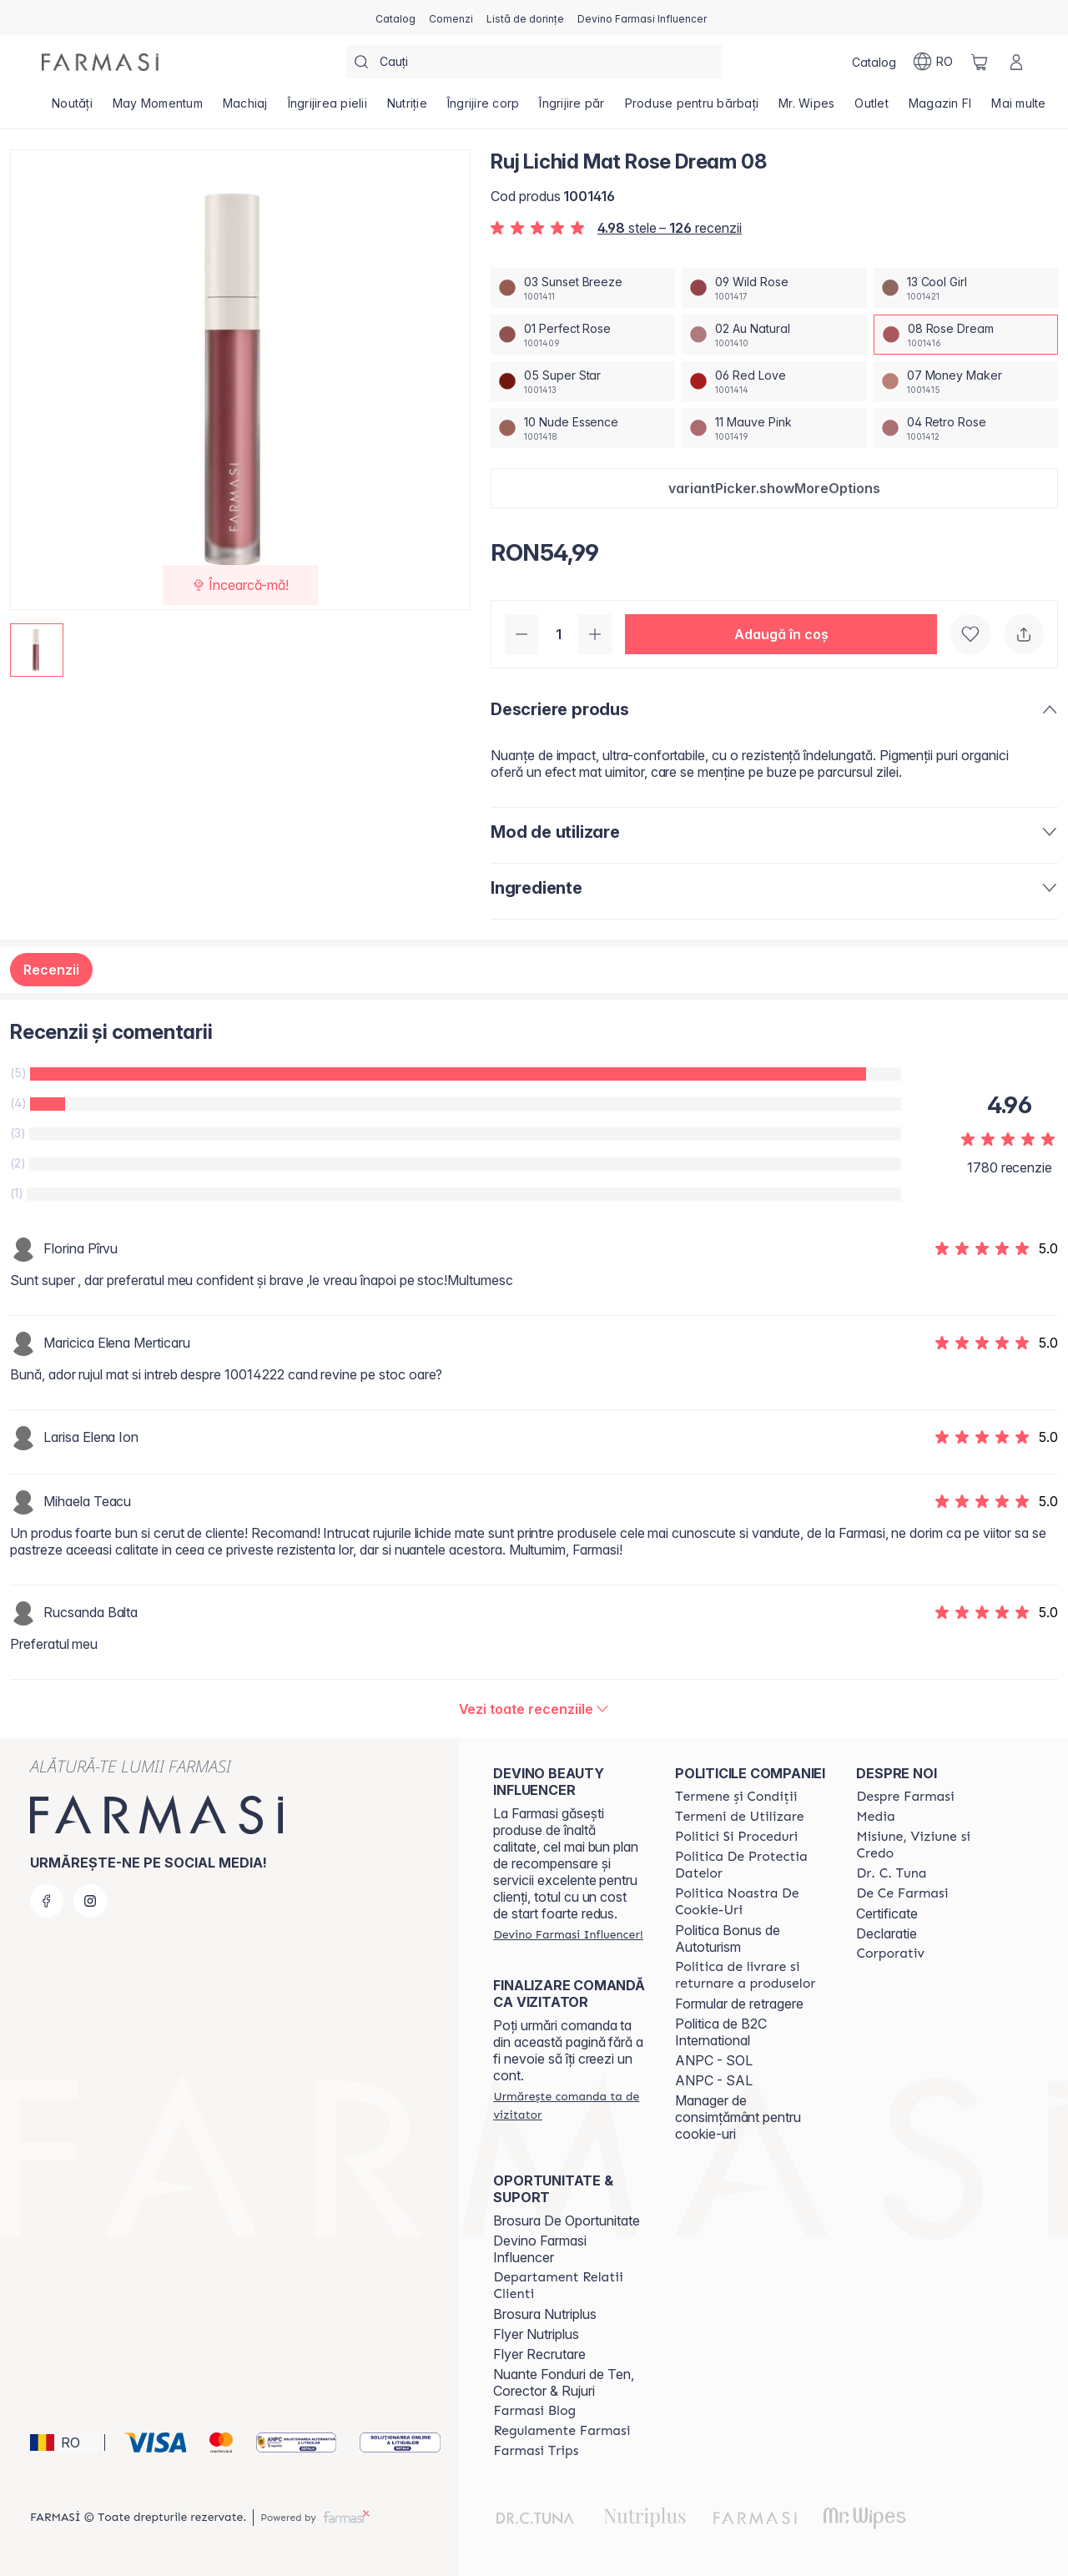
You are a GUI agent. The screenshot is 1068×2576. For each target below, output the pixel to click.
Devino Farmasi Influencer (540, 2249)
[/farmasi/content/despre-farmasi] (905, 1796)
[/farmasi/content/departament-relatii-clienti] (569, 2285)
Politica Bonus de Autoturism (727, 1938)
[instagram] (90, 1901)
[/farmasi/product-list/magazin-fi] (940, 108)
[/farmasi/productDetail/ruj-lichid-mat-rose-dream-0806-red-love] (774, 381)
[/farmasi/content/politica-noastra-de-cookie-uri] (751, 1901)
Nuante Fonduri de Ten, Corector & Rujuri (563, 2382)
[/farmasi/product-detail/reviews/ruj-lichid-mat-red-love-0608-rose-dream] (534, 1709)
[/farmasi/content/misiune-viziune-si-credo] (932, 1845)
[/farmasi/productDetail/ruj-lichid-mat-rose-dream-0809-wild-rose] (774, 288)
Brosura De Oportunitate (566, 2220)
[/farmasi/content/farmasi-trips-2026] (535, 2450)
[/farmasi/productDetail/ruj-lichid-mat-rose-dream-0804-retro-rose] (966, 428)
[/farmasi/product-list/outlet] (871, 108)
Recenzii (51, 969)
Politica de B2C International (721, 2032)
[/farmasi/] (100, 62)
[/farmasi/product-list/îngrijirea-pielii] (327, 108)
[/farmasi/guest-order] (569, 2105)
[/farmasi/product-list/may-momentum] (158, 108)
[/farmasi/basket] (980, 62)
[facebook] (46, 1901)
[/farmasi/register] (451, 18)
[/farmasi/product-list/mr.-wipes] (806, 108)
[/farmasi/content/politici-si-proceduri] (736, 1836)
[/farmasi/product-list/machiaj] (245, 108)
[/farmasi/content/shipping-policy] (751, 1975)
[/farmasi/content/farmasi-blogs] (534, 2410)
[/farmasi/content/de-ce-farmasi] (902, 1893)
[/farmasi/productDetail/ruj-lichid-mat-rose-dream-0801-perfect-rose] (583, 335)
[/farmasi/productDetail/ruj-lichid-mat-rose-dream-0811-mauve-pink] (774, 428)
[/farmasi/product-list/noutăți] (72, 108)
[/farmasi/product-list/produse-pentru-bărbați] (692, 108)
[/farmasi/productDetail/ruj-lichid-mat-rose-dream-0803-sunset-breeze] (583, 288)
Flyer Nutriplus (536, 2334)
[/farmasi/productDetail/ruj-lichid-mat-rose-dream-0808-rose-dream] (966, 335)
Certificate (887, 1913)
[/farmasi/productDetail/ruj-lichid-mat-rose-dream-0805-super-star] (583, 381)
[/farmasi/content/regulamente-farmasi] (561, 2430)
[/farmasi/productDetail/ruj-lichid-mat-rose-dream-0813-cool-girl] (966, 288)
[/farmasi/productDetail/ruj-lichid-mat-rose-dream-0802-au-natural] (774, 335)
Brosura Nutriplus (545, 2314)
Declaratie (886, 1933)
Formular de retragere (739, 2003)
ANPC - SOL (714, 2060)
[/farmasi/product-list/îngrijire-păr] (571, 108)
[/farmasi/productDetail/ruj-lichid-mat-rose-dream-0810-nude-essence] (583, 428)
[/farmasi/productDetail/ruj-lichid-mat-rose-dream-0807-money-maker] (966, 381)
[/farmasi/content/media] (875, 1816)
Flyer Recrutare (539, 2354)
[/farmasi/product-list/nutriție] (407, 108)
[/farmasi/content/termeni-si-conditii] (736, 1796)
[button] (774, 488)
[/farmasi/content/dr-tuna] (891, 1873)
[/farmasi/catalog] (395, 18)
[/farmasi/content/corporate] (890, 1953)
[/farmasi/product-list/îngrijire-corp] (483, 108)
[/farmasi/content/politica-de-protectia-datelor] (751, 1865)
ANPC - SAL (714, 2080)
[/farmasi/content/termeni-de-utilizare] (739, 1816)
